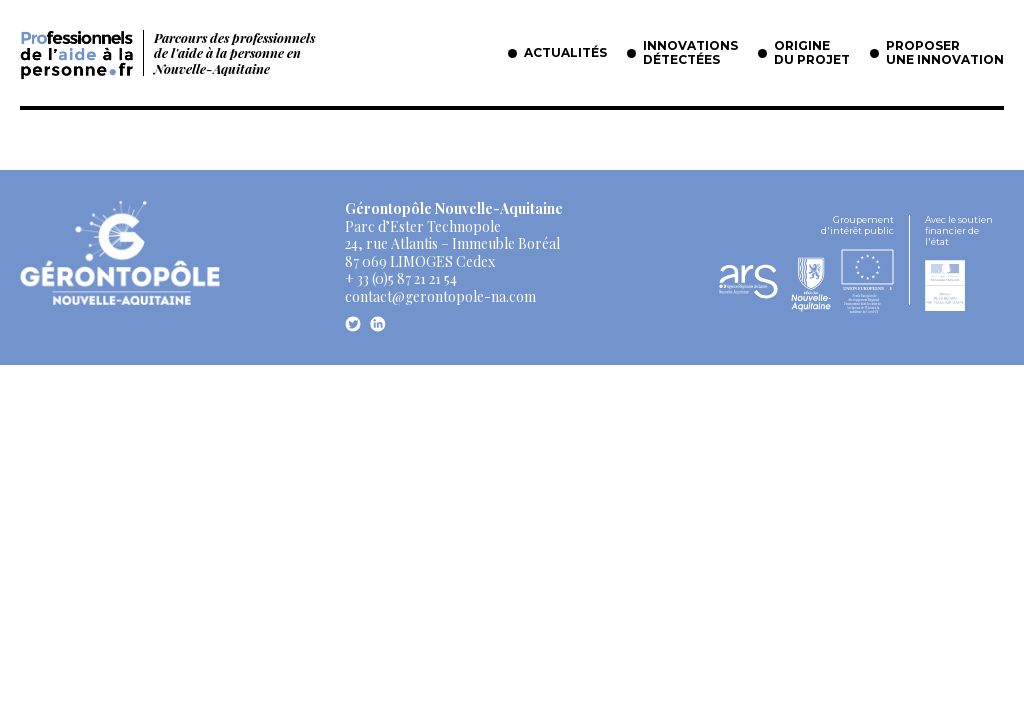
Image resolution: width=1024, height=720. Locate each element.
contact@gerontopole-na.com (440, 296)
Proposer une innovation (945, 53)
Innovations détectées (690, 53)
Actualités (565, 53)
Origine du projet (812, 53)
